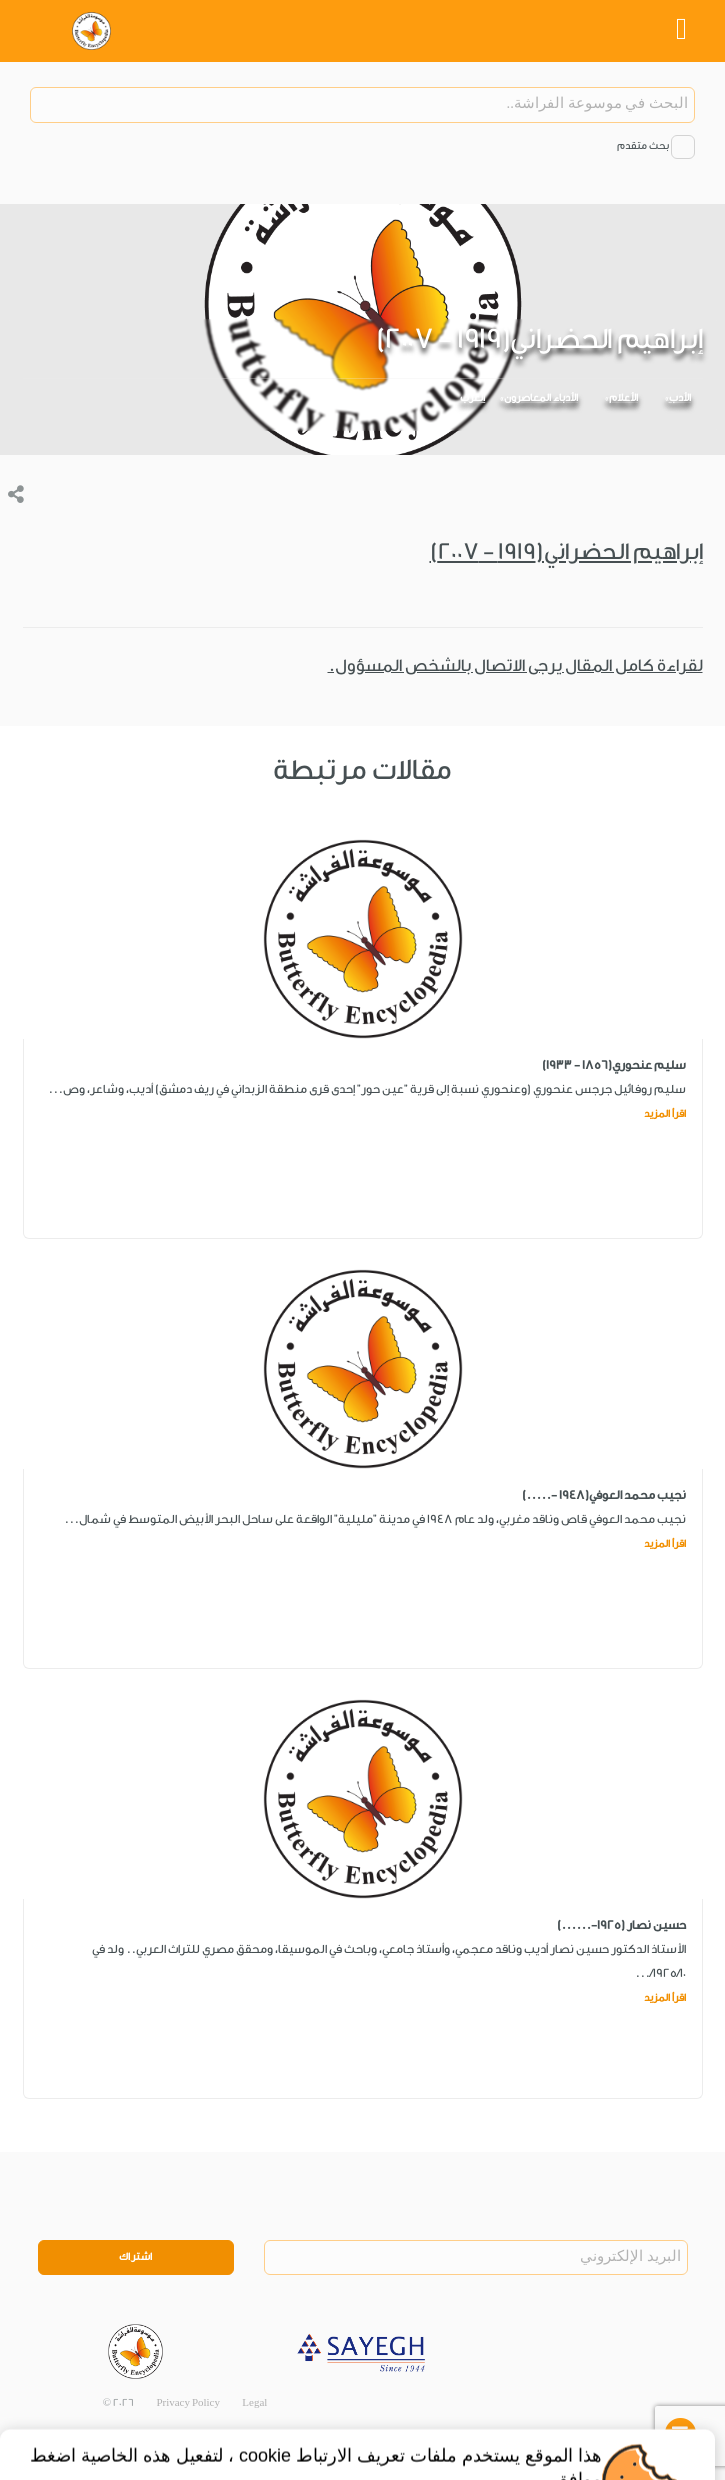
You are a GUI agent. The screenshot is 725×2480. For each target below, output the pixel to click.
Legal (254, 2403)
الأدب (680, 398)
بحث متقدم (643, 146)
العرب (472, 398)
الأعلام (623, 398)
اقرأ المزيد (665, 1114)
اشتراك (136, 2257)
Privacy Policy (188, 2403)
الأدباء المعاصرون (541, 398)
